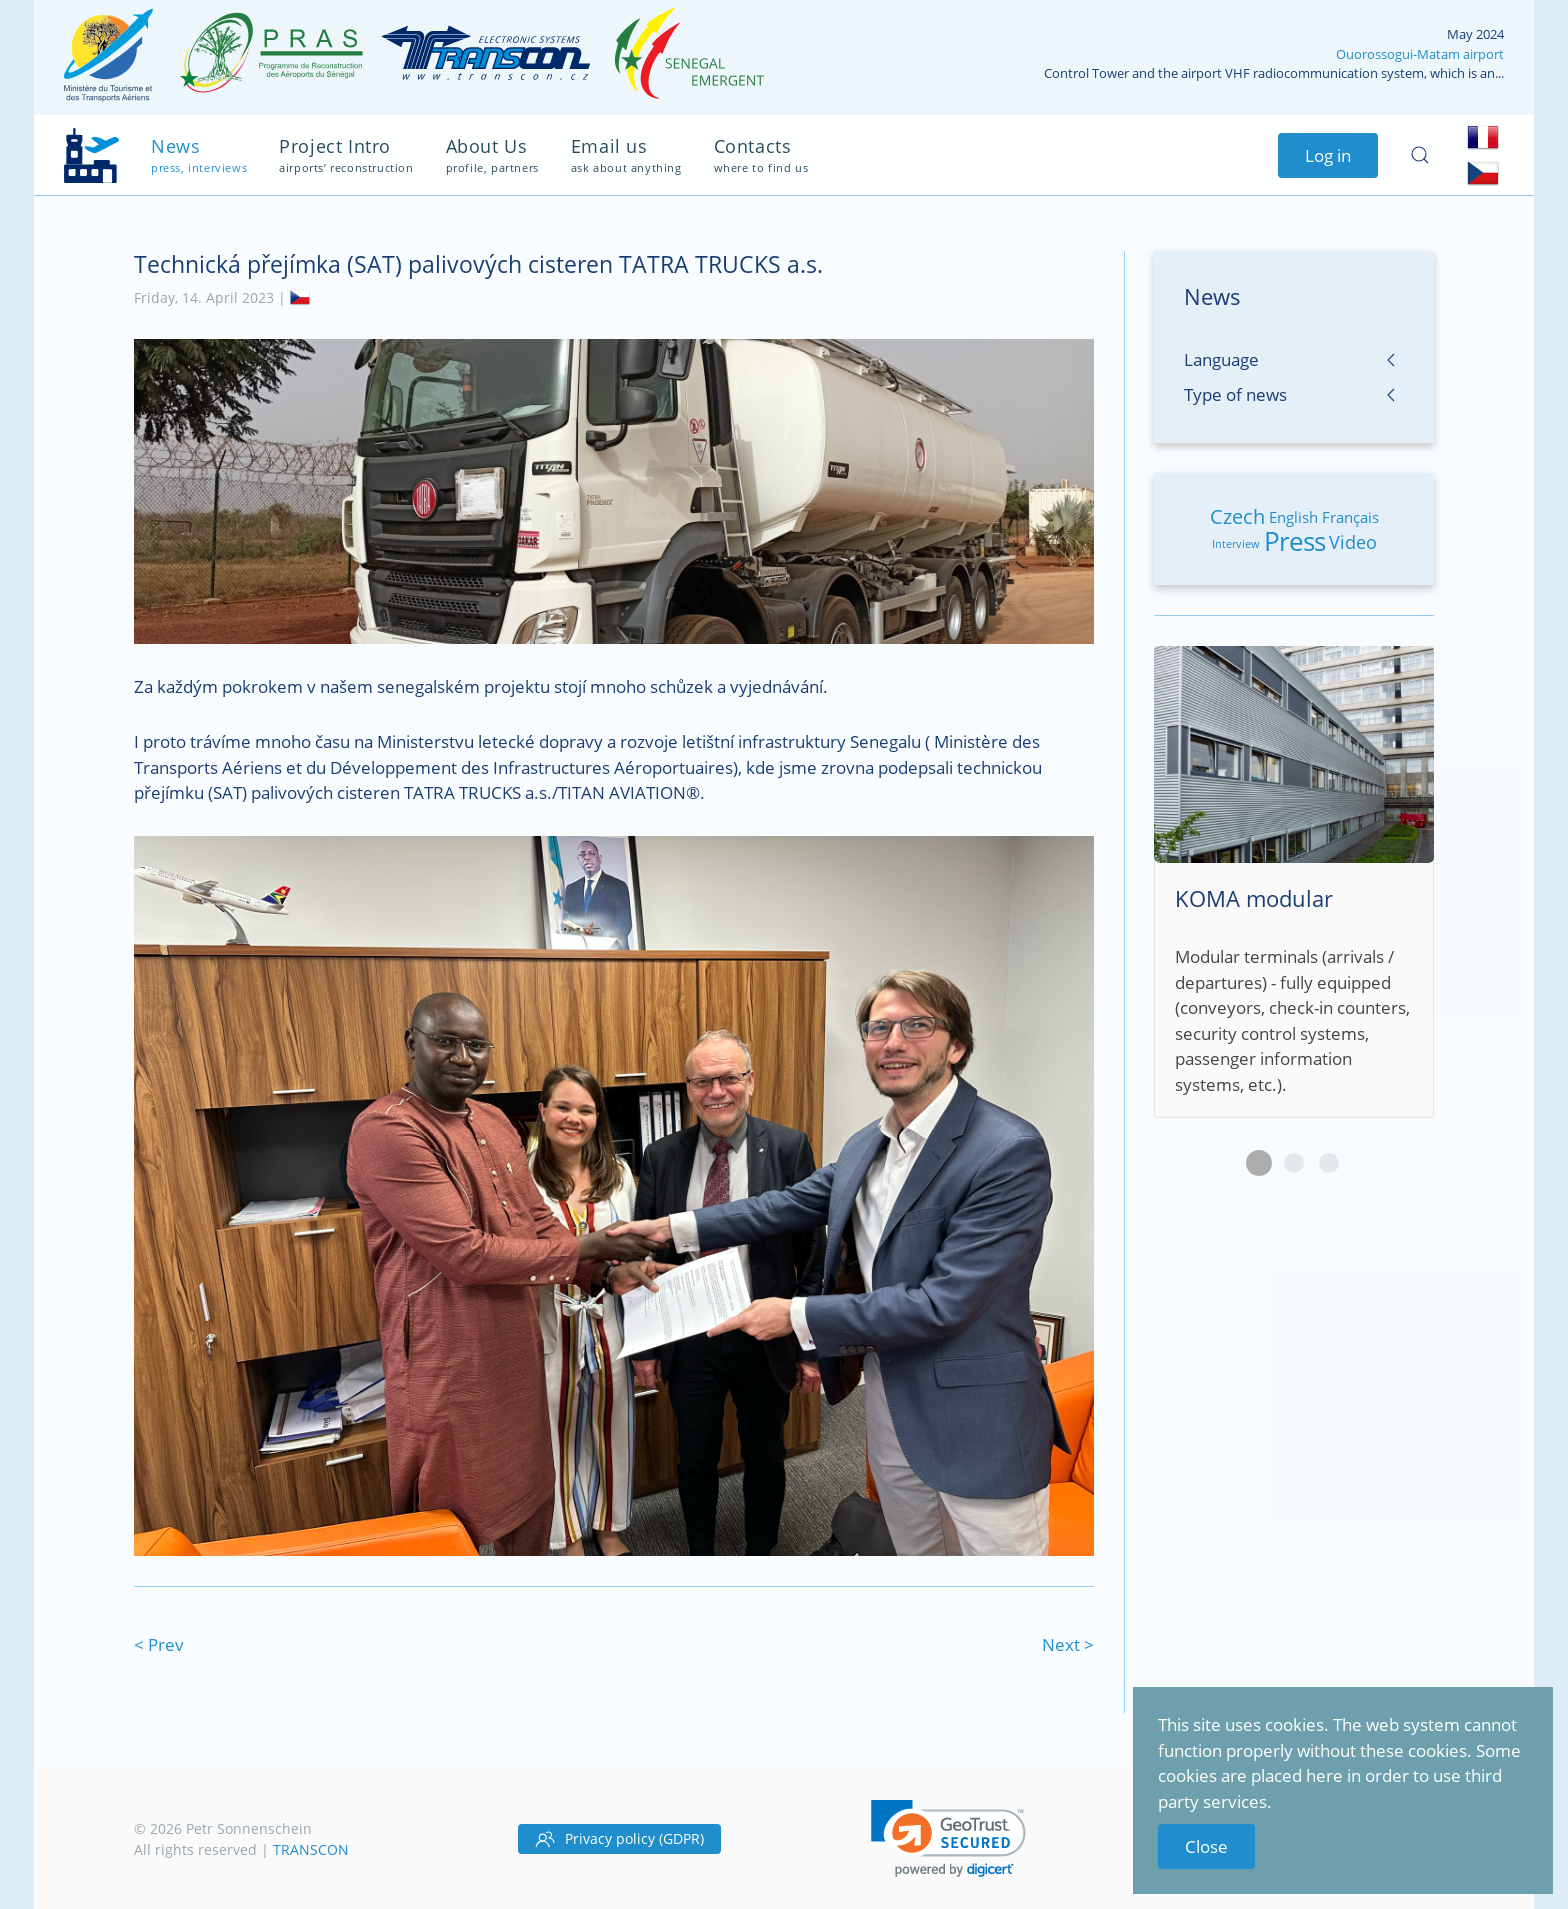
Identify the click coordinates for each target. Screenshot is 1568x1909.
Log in (1328, 155)
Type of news (1235, 394)
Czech (1237, 516)
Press (1294, 541)
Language (1221, 359)
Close (1206, 1846)
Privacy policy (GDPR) (619, 1839)
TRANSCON (311, 1849)
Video (1353, 542)
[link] (948, 1838)
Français (1350, 517)
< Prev (159, 1644)
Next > (1068, 1644)
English (1293, 517)
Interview (1236, 543)
